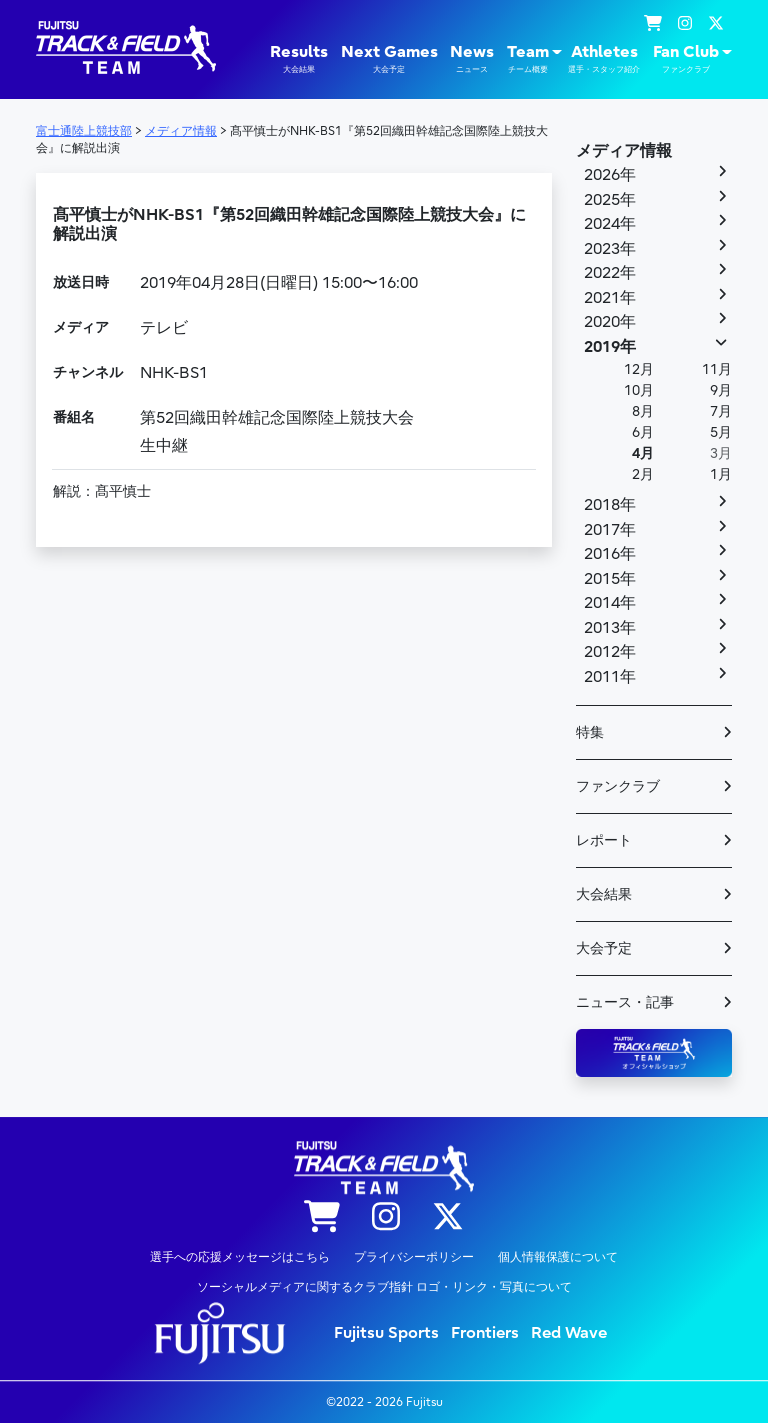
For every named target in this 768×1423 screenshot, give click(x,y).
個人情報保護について (558, 1257)
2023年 (610, 249)
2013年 (610, 628)
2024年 (610, 224)
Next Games (389, 59)
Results (299, 59)
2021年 (610, 298)
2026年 (610, 175)
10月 (639, 390)
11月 (717, 369)
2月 (643, 474)
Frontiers (485, 1333)
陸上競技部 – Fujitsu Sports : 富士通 (126, 47)
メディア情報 (624, 151)
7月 (721, 411)
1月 (721, 474)
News (472, 59)
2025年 (610, 200)
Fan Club (686, 59)
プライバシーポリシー (414, 1257)
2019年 (610, 347)
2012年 (610, 652)
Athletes (604, 59)
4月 (643, 453)
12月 (639, 369)
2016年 (610, 554)
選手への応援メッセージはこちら (240, 1257)
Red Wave (569, 1333)
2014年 (610, 603)
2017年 (610, 530)
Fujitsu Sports (386, 1333)
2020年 (610, 322)
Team (528, 59)
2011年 (610, 677)
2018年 (610, 505)
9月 (721, 390)
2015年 (610, 579)
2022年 (610, 273)
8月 (643, 411)
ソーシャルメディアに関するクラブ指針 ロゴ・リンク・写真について (384, 1287)
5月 (721, 432)
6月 (643, 432)
